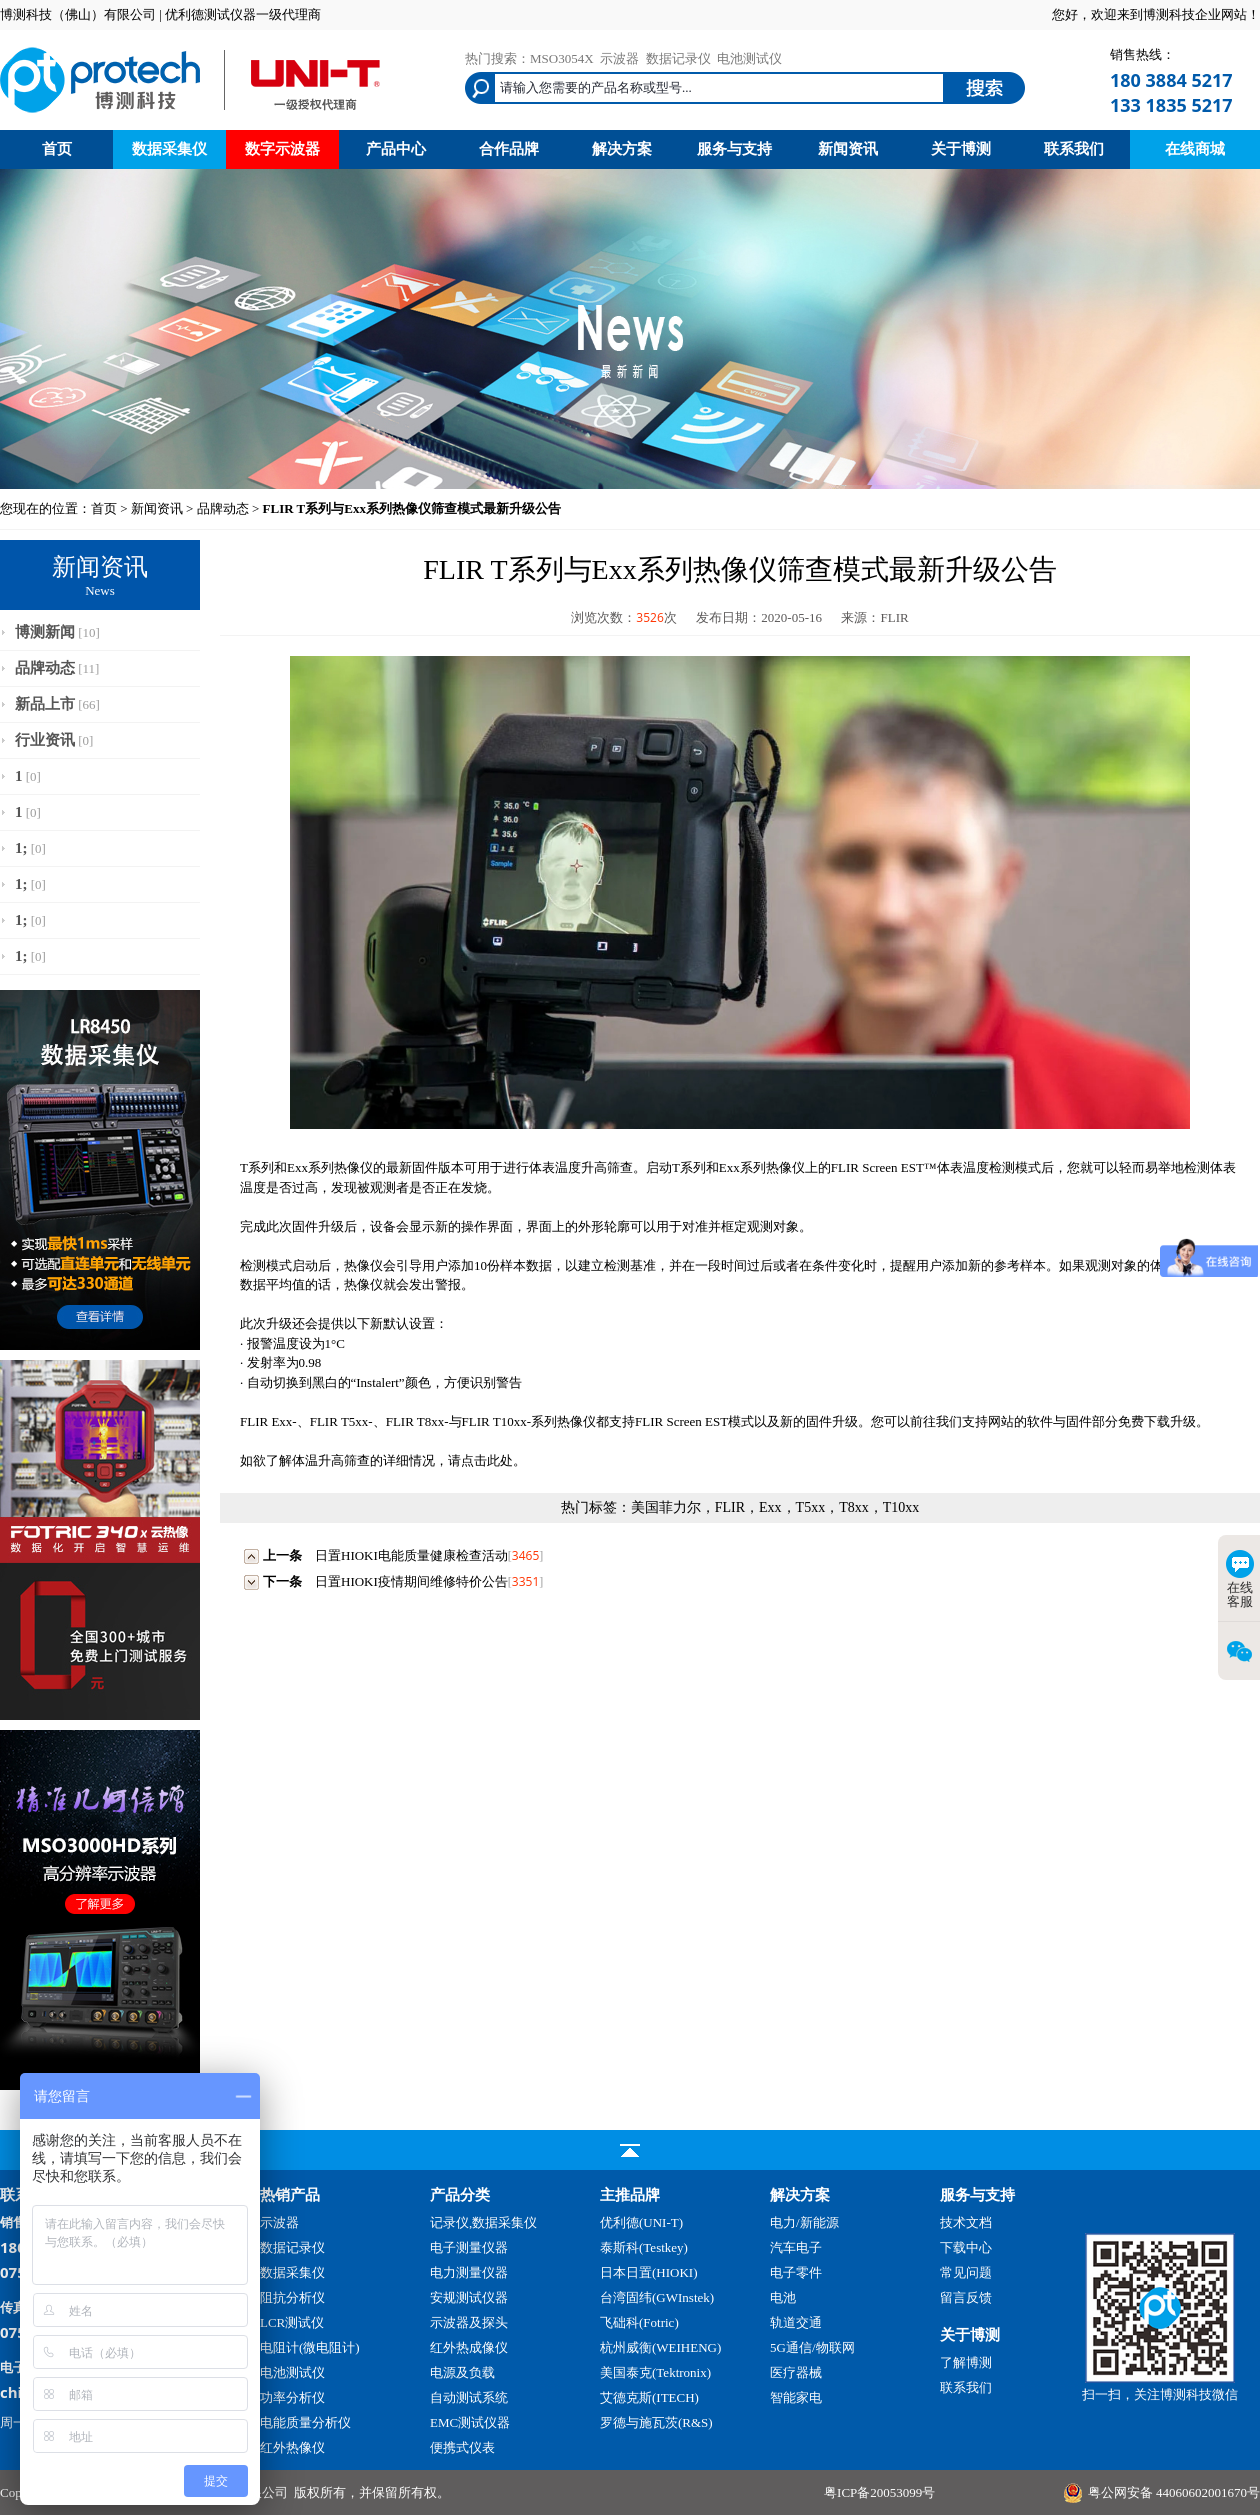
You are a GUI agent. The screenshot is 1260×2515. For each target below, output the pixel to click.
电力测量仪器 (469, 2272)
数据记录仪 (678, 58)
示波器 (619, 58)
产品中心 (396, 149)
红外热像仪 (292, 2447)
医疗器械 (796, 2372)
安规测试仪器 (469, 2297)
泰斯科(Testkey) (644, 2247)
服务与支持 (734, 149)
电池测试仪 (749, 58)
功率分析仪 (292, 2397)
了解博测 (966, 2362)
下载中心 (966, 2247)
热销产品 (290, 2195)
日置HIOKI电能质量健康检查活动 (411, 1555)
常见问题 (966, 2272)
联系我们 (1074, 149)
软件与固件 (1059, 1421)
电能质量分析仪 (305, 2422)
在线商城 (1195, 149)
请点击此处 (480, 1460)
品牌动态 (223, 508)
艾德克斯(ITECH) (649, 2397)
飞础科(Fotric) (639, 2322)
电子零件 (796, 2272)
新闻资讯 (848, 149)
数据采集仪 (169, 149)
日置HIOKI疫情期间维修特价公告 (411, 1581)
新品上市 (45, 704)
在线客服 (1240, 1579)
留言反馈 (966, 2297)
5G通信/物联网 (812, 2347)
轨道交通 (796, 2322)
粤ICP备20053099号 (879, 2492)
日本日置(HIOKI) (648, 2272)
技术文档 (966, 2222)
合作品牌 (509, 149)
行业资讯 (45, 740)
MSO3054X (562, 58)
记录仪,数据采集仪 (483, 2222)
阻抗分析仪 (292, 2297)
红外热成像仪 (469, 2347)
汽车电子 (796, 2247)
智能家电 (796, 2397)
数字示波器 (282, 149)
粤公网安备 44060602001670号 (1174, 2492)
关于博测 (961, 149)
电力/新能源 (804, 2222)
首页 (57, 149)
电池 (783, 2297)
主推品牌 (630, 2195)
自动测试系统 (469, 2397)
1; (21, 848)
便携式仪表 (462, 2447)
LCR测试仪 (292, 2322)
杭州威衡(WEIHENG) (660, 2347)
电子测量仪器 (469, 2247)
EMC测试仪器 (470, 2422)
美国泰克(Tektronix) (655, 2372)
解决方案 (622, 149)
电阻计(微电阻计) (310, 2347)
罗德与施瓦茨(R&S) (656, 2422)
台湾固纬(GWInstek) (657, 2297)
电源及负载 (462, 2372)
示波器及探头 (469, 2322)
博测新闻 (45, 632)
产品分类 (460, 2195)
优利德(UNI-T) (641, 2222)
